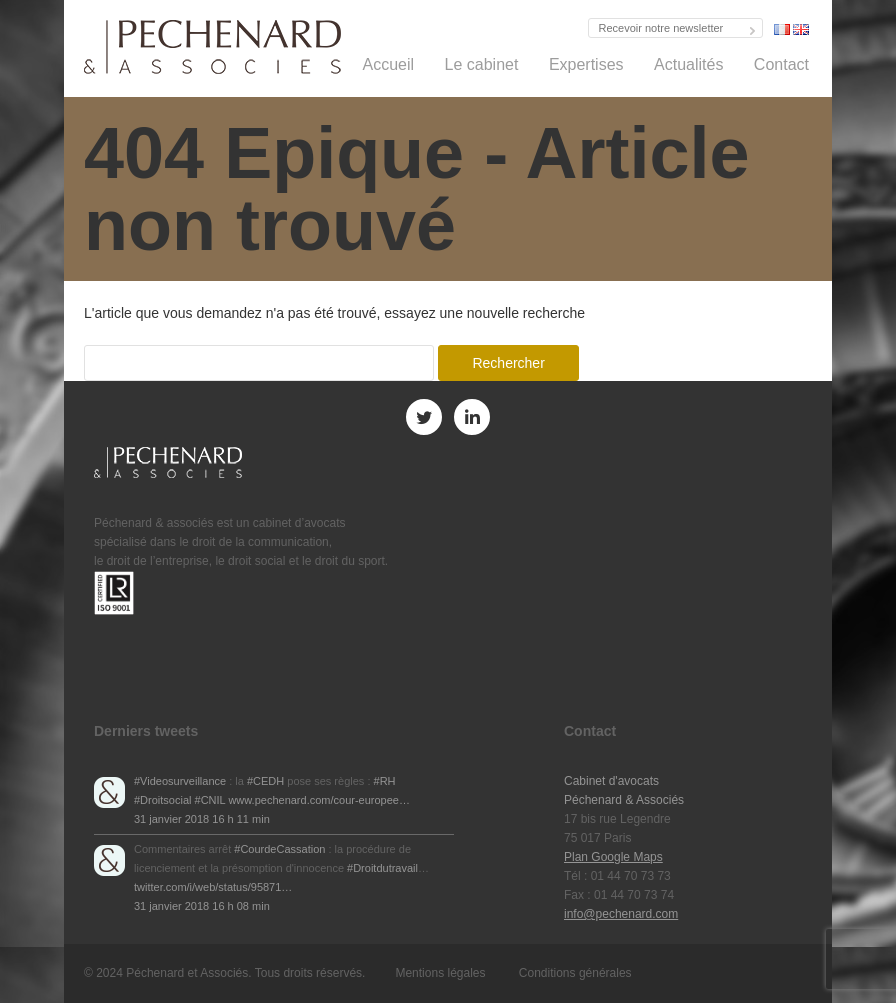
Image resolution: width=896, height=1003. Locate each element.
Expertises (586, 64)
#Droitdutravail (382, 868)
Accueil (389, 64)
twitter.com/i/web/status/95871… (213, 887)
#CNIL (210, 800)
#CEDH (265, 781)
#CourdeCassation (279, 849)
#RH (385, 781)
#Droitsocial (162, 800)
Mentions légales (440, 973)
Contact (781, 64)
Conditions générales (575, 973)
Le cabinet (482, 64)
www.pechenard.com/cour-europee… (319, 800)
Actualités (688, 64)
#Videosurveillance (180, 781)
